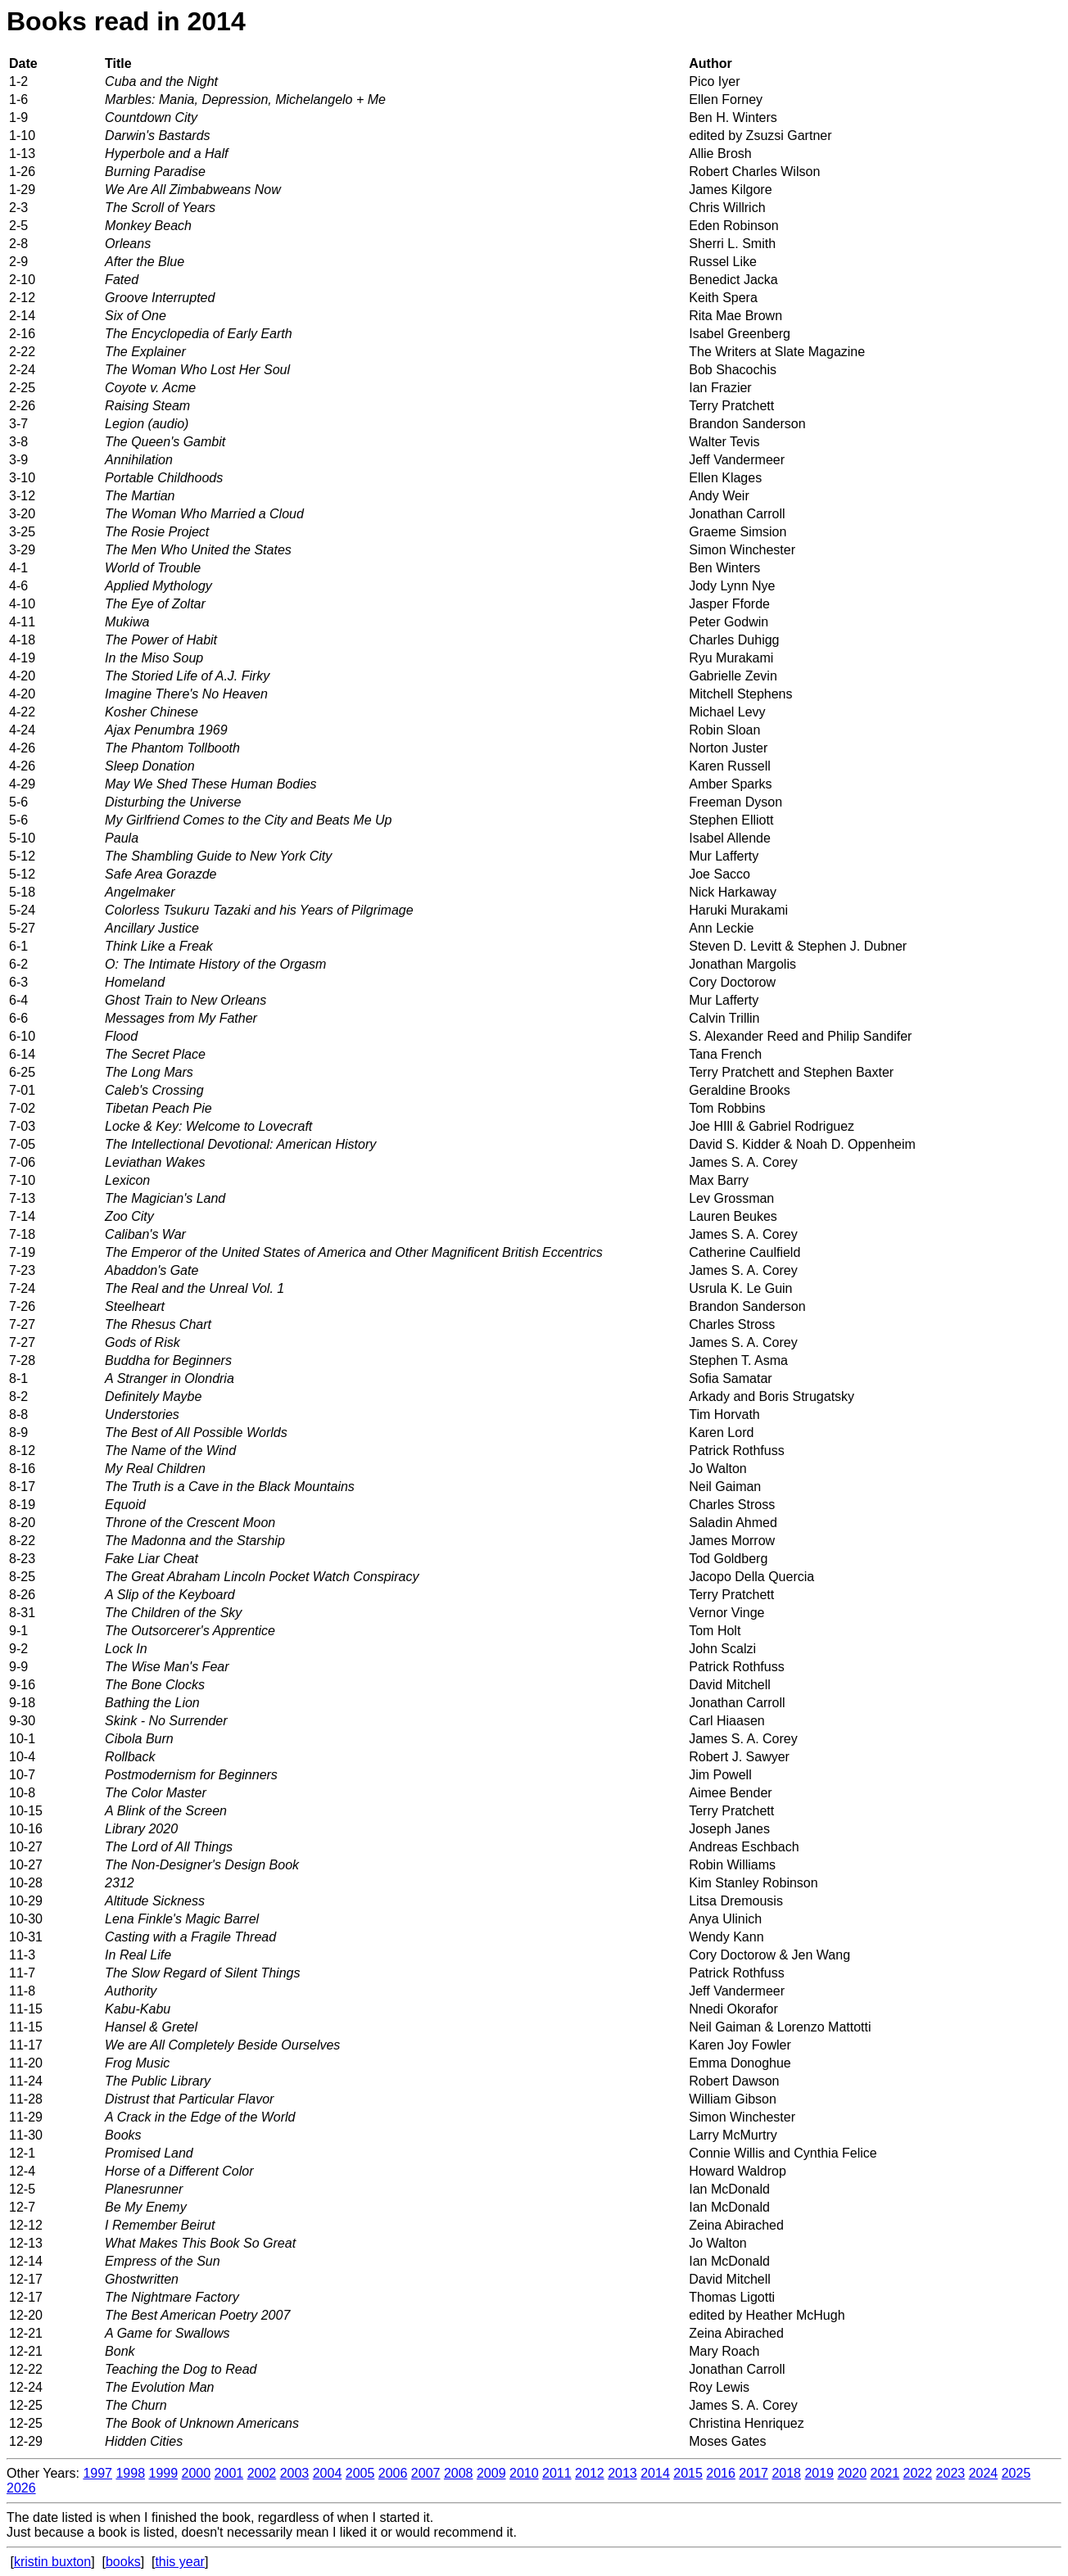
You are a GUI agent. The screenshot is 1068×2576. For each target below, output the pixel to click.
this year (179, 2562)
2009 (491, 2473)
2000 (196, 2473)
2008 (458, 2473)
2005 (360, 2473)
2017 (753, 2473)
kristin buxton (52, 2562)
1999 (163, 2473)
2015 (688, 2473)
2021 (885, 2473)
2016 (720, 2473)
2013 (622, 2473)
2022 (918, 2473)
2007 (426, 2473)
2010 (524, 2473)
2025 (1016, 2473)
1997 (97, 2473)
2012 (589, 2473)
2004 (327, 2473)
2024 (983, 2473)
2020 (852, 2473)
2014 (655, 2473)
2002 (262, 2473)
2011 (557, 2473)
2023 (951, 2473)
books (123, 2562)
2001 (229, 2473)
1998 (130, 2473)
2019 (819, 2473)
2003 (295, 2473)
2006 (393, 2473)
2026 (21, 2488)
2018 (786, 2473)
